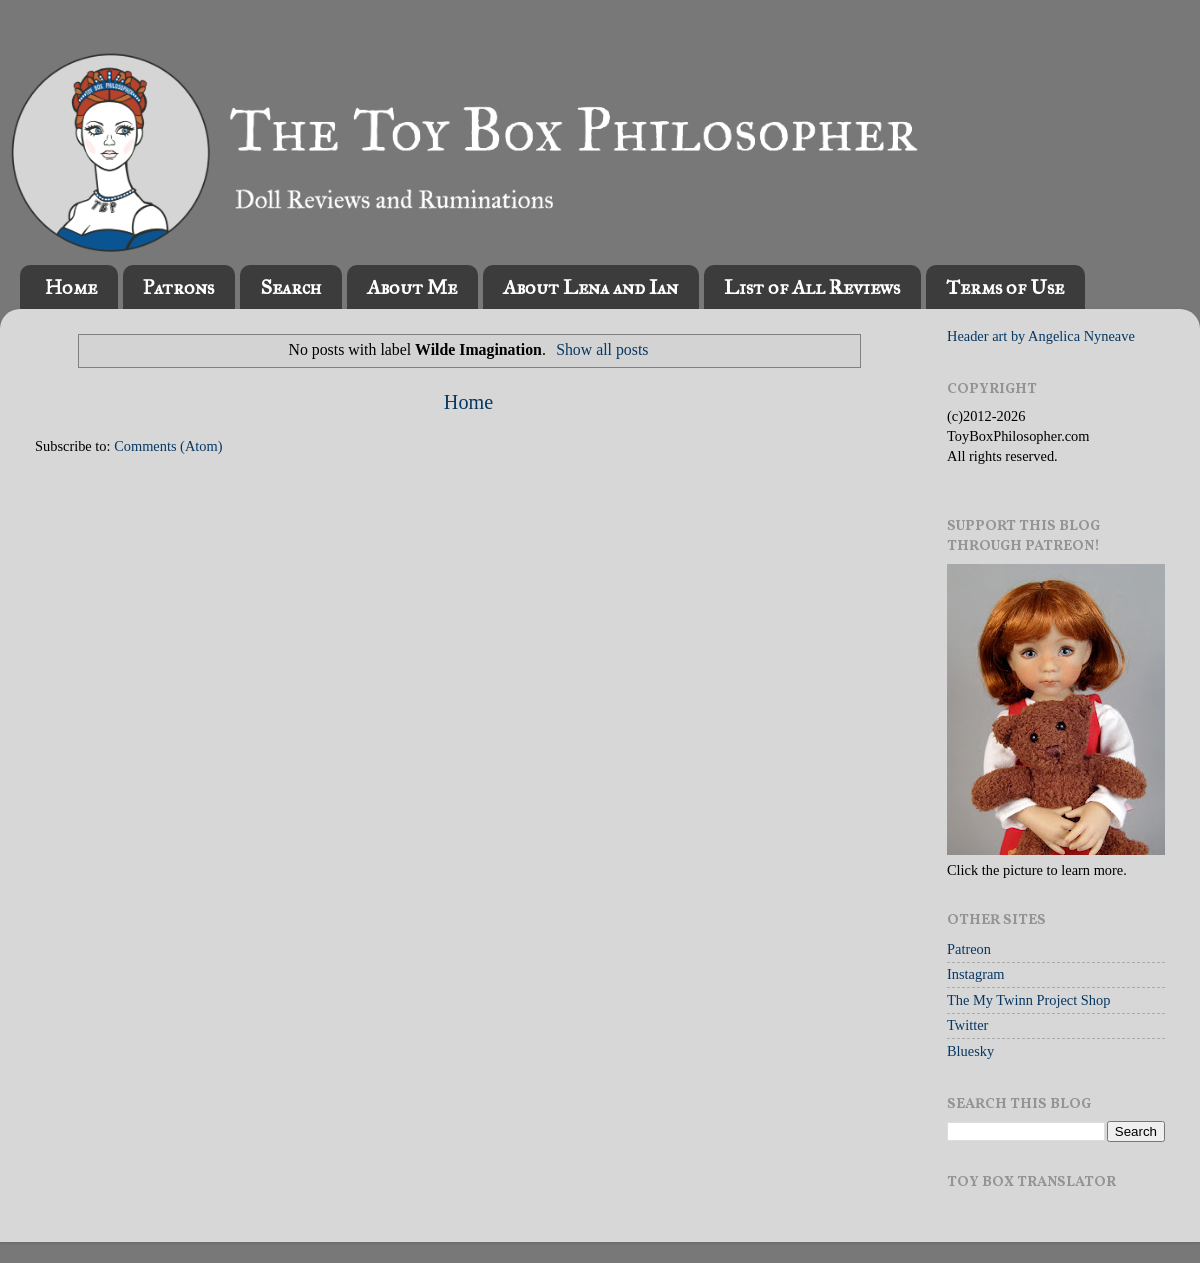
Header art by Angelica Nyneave (1041, 336)
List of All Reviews (812, 287)
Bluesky (970, 1051)
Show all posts (602, 349)
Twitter (967, 1025)
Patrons (178, 287)
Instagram (976, 974)
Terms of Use (1005, 287)
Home (71, 287)
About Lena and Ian (590, 287)
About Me (412, 287)
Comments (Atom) (168, 446)
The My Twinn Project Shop (1028, 1000)
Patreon (969, 949)
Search (290, 287)
